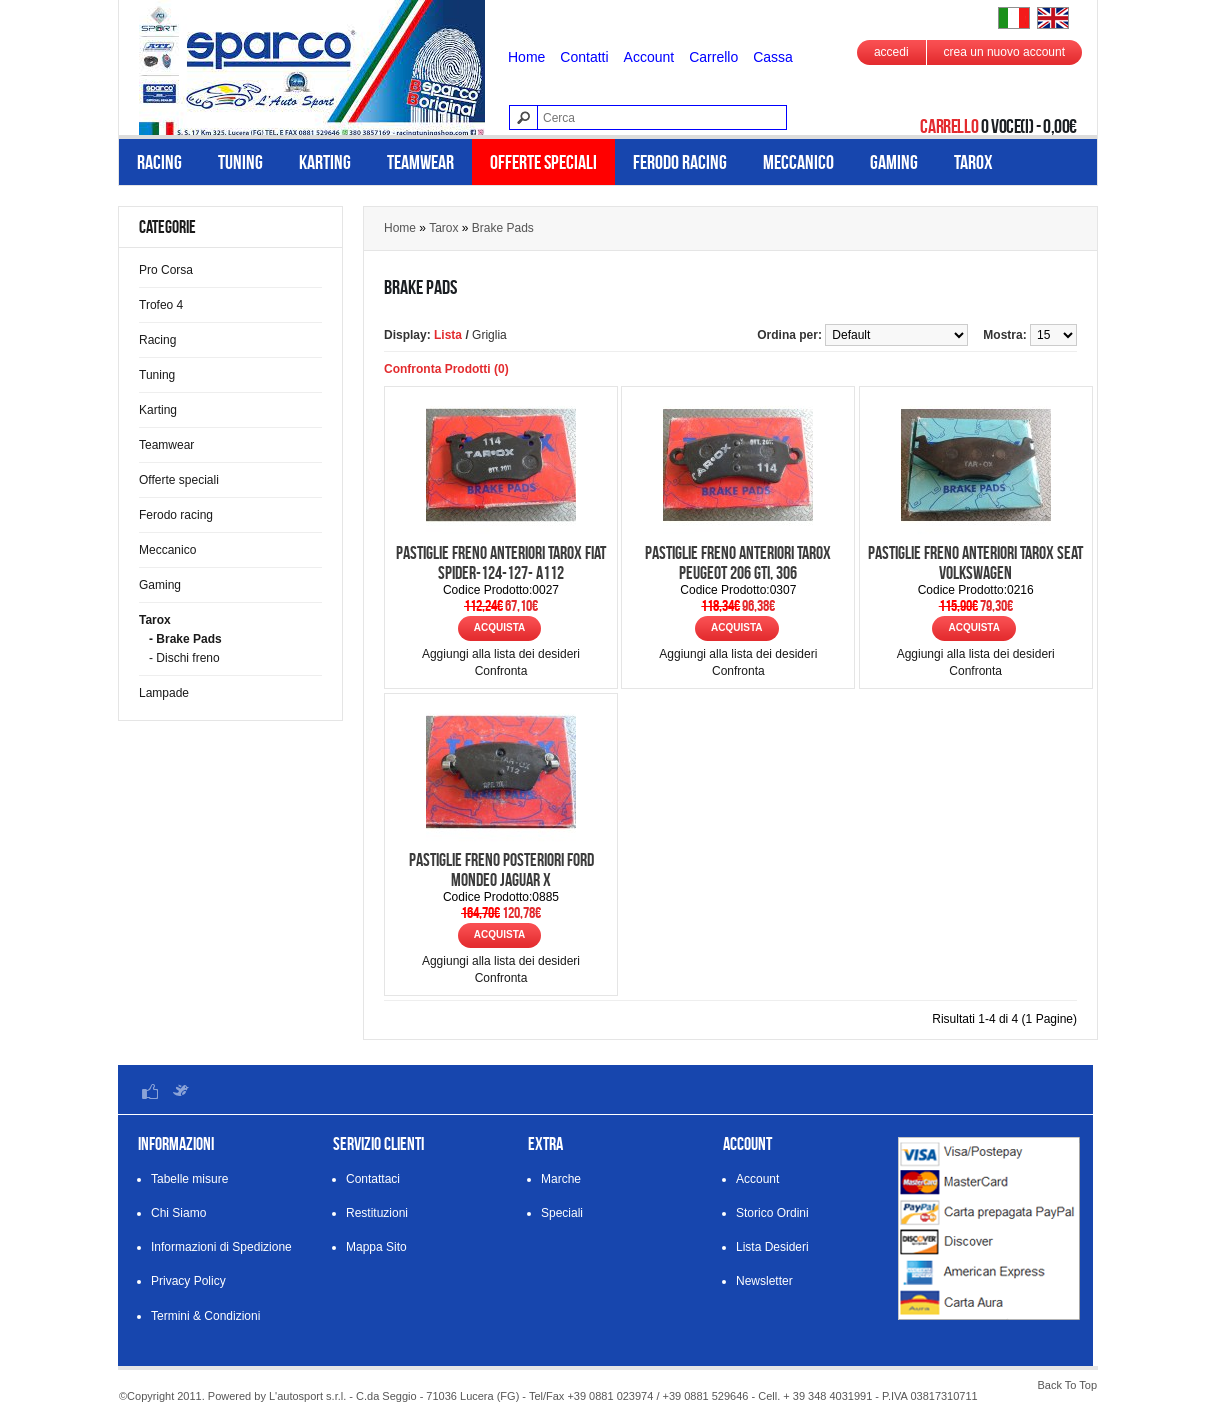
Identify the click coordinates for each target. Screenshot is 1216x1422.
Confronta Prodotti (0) (446, 369)
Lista (448, 335)
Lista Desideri (772, 1247)
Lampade (164, 693)
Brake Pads (503, 228)
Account (649, 57)
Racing (159, 162)
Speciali (562, 1213)
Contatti (584, 57)
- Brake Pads (185, 639)
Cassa (773, 57)
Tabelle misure (189, 1179)
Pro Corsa (166, 270)
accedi (891, 52)
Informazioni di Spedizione (221, 1247)
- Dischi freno (184, 658)
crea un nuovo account (1004, 52)
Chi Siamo (178, 1213)
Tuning (240, 162)
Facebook (150, 1090)
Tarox (973, 162)
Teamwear (420, 162)
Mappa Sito (376, 1247)
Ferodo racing (680, 162)
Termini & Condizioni (205, 1316)
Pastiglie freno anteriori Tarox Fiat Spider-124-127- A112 (501, 563)
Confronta (501, 671)
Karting (325, 162)
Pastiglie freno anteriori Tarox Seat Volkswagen (975, 563)
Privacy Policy (188, 1281)
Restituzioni (377, 1213)
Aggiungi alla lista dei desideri (501, 654)
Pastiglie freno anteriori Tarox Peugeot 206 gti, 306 (738, 563)
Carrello (713, 57)
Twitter (180, 1090)
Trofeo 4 (161, 305)
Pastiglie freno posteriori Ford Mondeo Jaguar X (501, 870)
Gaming (894, 162)
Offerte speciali (543, 162)
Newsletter (764, 1281)
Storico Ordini (772, 1213)
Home (526, 57)
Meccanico (798, 162)
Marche (561, 1179)
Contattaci (373, 1179)
